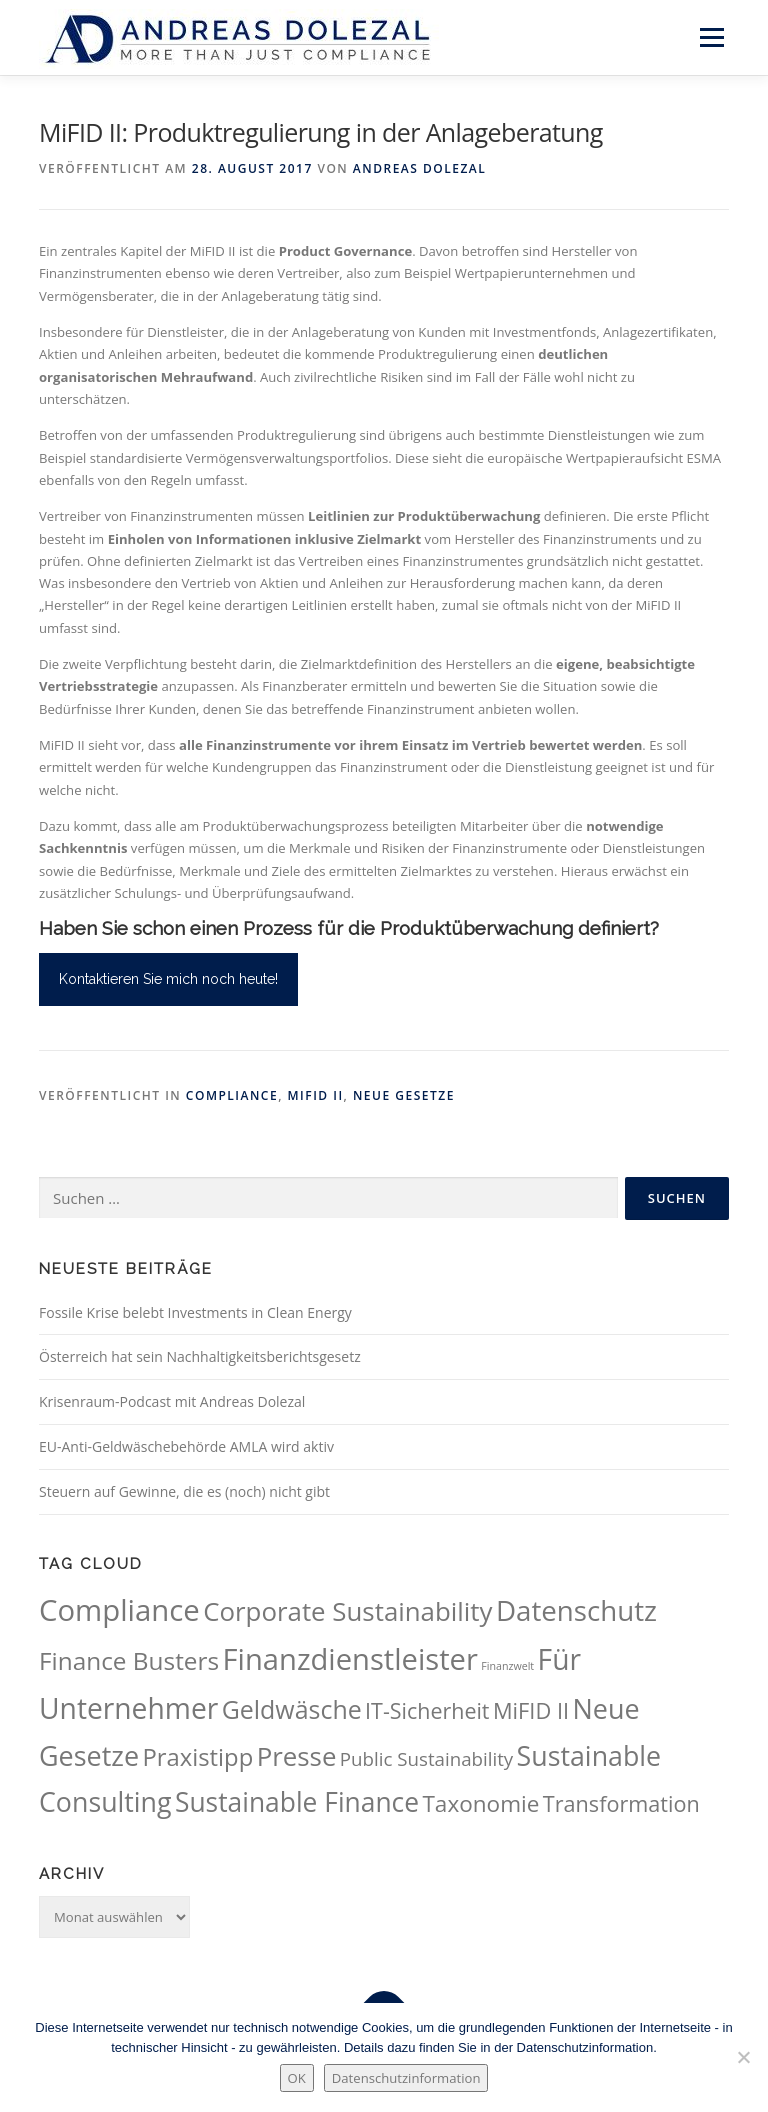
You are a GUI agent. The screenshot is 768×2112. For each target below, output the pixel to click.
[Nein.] (743, 2057)
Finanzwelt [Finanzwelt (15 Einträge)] (507, 1666)
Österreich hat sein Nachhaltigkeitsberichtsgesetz (200, 1356)
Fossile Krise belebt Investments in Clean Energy (195, 1312)
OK (297, 2078)
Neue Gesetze (404, 1095)
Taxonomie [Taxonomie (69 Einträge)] (480, 1803)
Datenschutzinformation (406, 2078)
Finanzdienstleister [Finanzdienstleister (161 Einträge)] (350, 1659)
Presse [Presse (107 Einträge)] (297, 1756)
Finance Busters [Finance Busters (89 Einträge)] (129, 1660)
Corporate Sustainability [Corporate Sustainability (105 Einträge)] (347, 1611)
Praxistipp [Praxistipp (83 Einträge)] (197, 1757)
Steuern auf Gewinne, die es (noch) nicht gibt (184, 1491)
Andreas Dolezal (419, 168)
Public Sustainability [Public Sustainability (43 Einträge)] (426, 1758)
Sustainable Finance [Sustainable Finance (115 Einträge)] (297, 1802)
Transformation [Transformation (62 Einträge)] (621, 1803)
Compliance (232, 1095)
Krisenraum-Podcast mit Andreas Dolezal (172, 1401)
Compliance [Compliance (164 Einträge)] (119, 1610)
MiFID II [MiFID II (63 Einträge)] (531, 1710)
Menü (711, 37)
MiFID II (316, 1095)
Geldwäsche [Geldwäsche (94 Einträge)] (292, 1709)
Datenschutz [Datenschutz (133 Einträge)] (576, 1610)
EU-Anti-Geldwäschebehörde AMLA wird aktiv (186, 1446)
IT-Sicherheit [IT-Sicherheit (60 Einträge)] (427, 1710)
